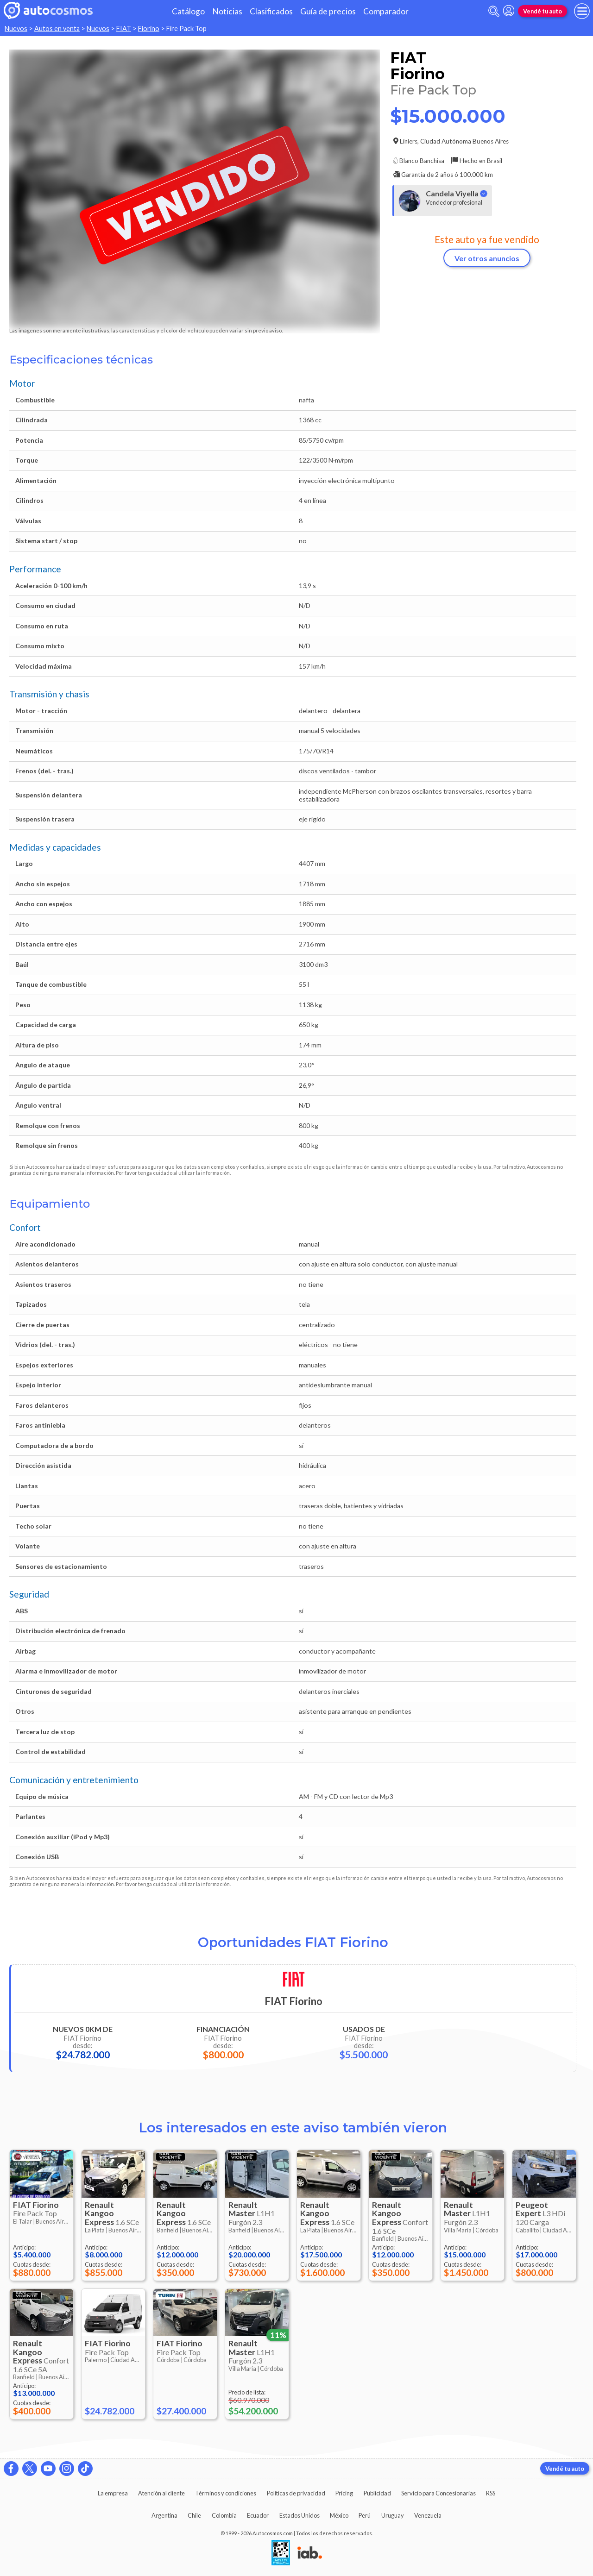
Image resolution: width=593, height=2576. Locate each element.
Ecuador (258, 2515)
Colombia (224, 2515)
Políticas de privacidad (296, 2493)
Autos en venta (57, 28)
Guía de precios (328, 11)
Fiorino (148, 28)
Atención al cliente (161, 2493)
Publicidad (377, 2493)
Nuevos (16, 28)
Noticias (227, 11)
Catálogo (188, 11)
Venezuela (428, 2515)
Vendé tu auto (542, 11)
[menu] (582, 11)
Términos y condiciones (225, 2493)
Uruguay (392, 2515)
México (339, 2515)
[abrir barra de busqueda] (493, 11)
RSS (490, 2493)
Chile (194, 2515)
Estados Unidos (299, 2515)
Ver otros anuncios (486, 258)
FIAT (123, 28)
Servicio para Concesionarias (438, 2493)
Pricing (344, 2493)
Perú (365, 2515)
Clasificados (271, 11)
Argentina (164, 2515)
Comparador (386, 11)
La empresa (113, 2493)
